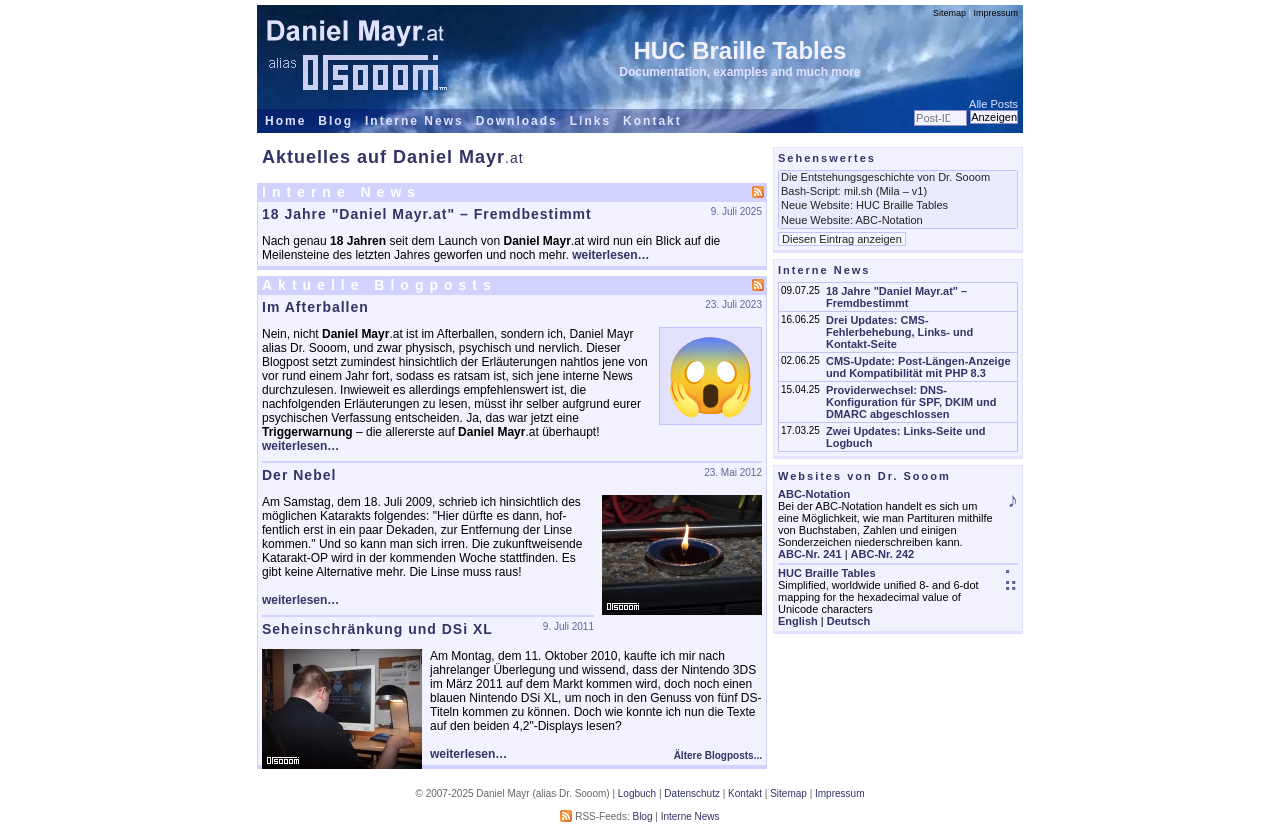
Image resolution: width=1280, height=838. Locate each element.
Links (590, 121)
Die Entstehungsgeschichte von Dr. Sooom (898, 178)
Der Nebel (299, 475)
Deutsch (848, 621)
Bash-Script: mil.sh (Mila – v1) (898, 192)
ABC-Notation (814, 494)
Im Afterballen (315, 307)
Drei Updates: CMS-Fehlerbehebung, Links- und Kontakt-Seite (899, 332)
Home (285, 121)
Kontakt (652, 121)
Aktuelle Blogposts (379, 285)
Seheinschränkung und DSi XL (377, 629)
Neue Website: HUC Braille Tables (898, 206)
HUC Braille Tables (740, 50)
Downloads (517, 121)
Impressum (995, 13)
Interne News (414, 121)
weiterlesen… (610, 255)
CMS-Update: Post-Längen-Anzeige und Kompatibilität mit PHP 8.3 (918, 367)
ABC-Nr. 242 (883, 554)
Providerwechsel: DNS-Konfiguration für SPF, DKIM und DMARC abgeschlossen (911, 402)
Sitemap (949, 13)
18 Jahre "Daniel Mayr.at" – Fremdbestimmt (427, 214)
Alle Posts (993, 104)
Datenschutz (692, 793)
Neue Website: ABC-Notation (898, 221)
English (798, 621)
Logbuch (637, 793)
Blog (335, 121)
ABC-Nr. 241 (810, 554)
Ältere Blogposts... (718, 755)
